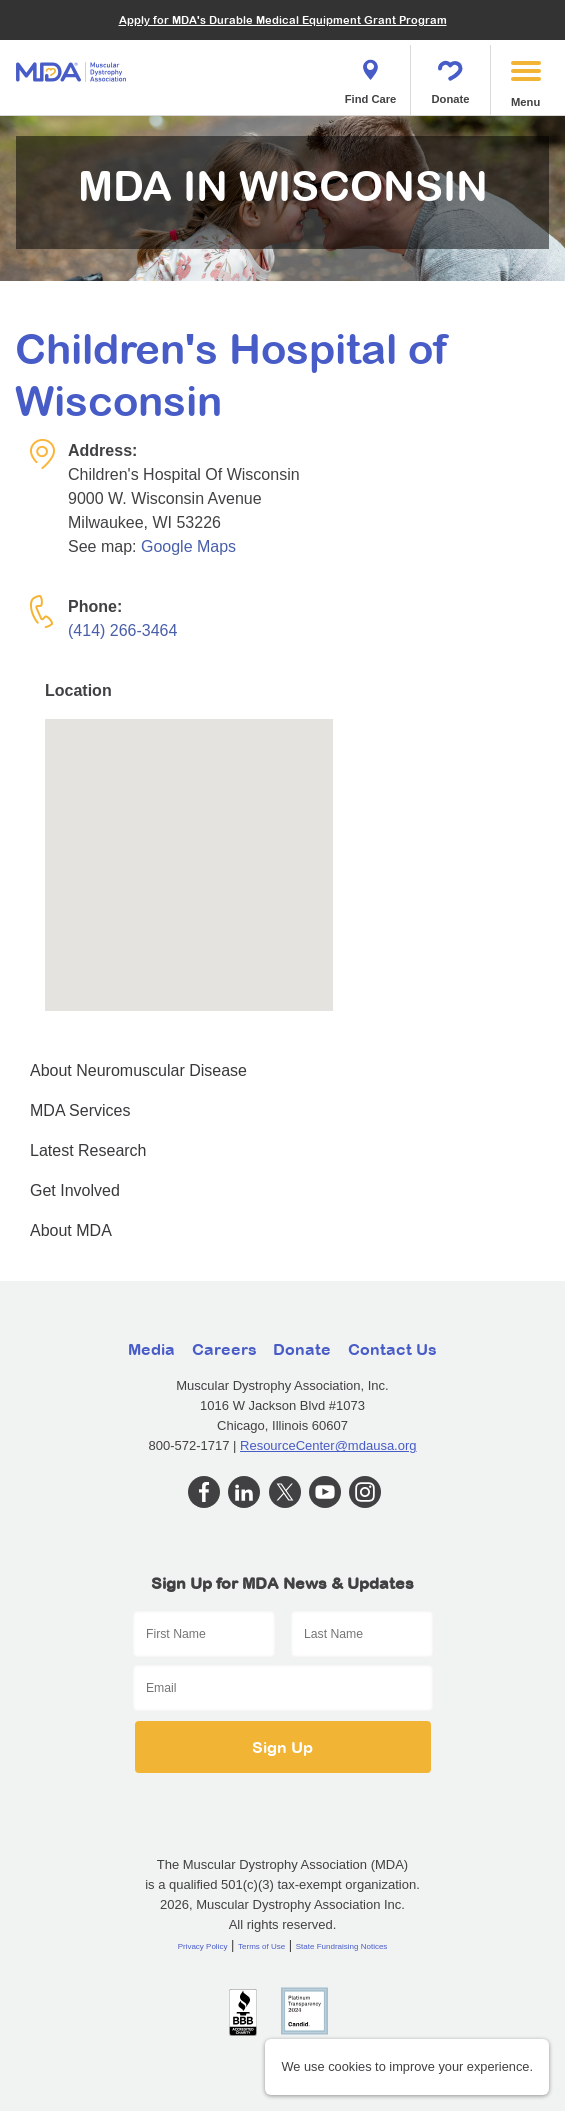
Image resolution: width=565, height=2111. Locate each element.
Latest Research (88, 1150)
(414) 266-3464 (122, 630)
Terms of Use (261, 1946)
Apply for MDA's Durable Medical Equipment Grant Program (283, 19)
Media (151, 1349)
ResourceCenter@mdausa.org (328, 1445)
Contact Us (392, 1349)
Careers (224, 1349)
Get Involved (75, 1190)
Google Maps (188, 546)
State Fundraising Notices (342, 1946)
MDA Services (80, 1110)
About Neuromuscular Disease (138, 1070)
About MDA (71, 1230)
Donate (451, 76)
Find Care (371, 76)
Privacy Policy (203, 1946)
